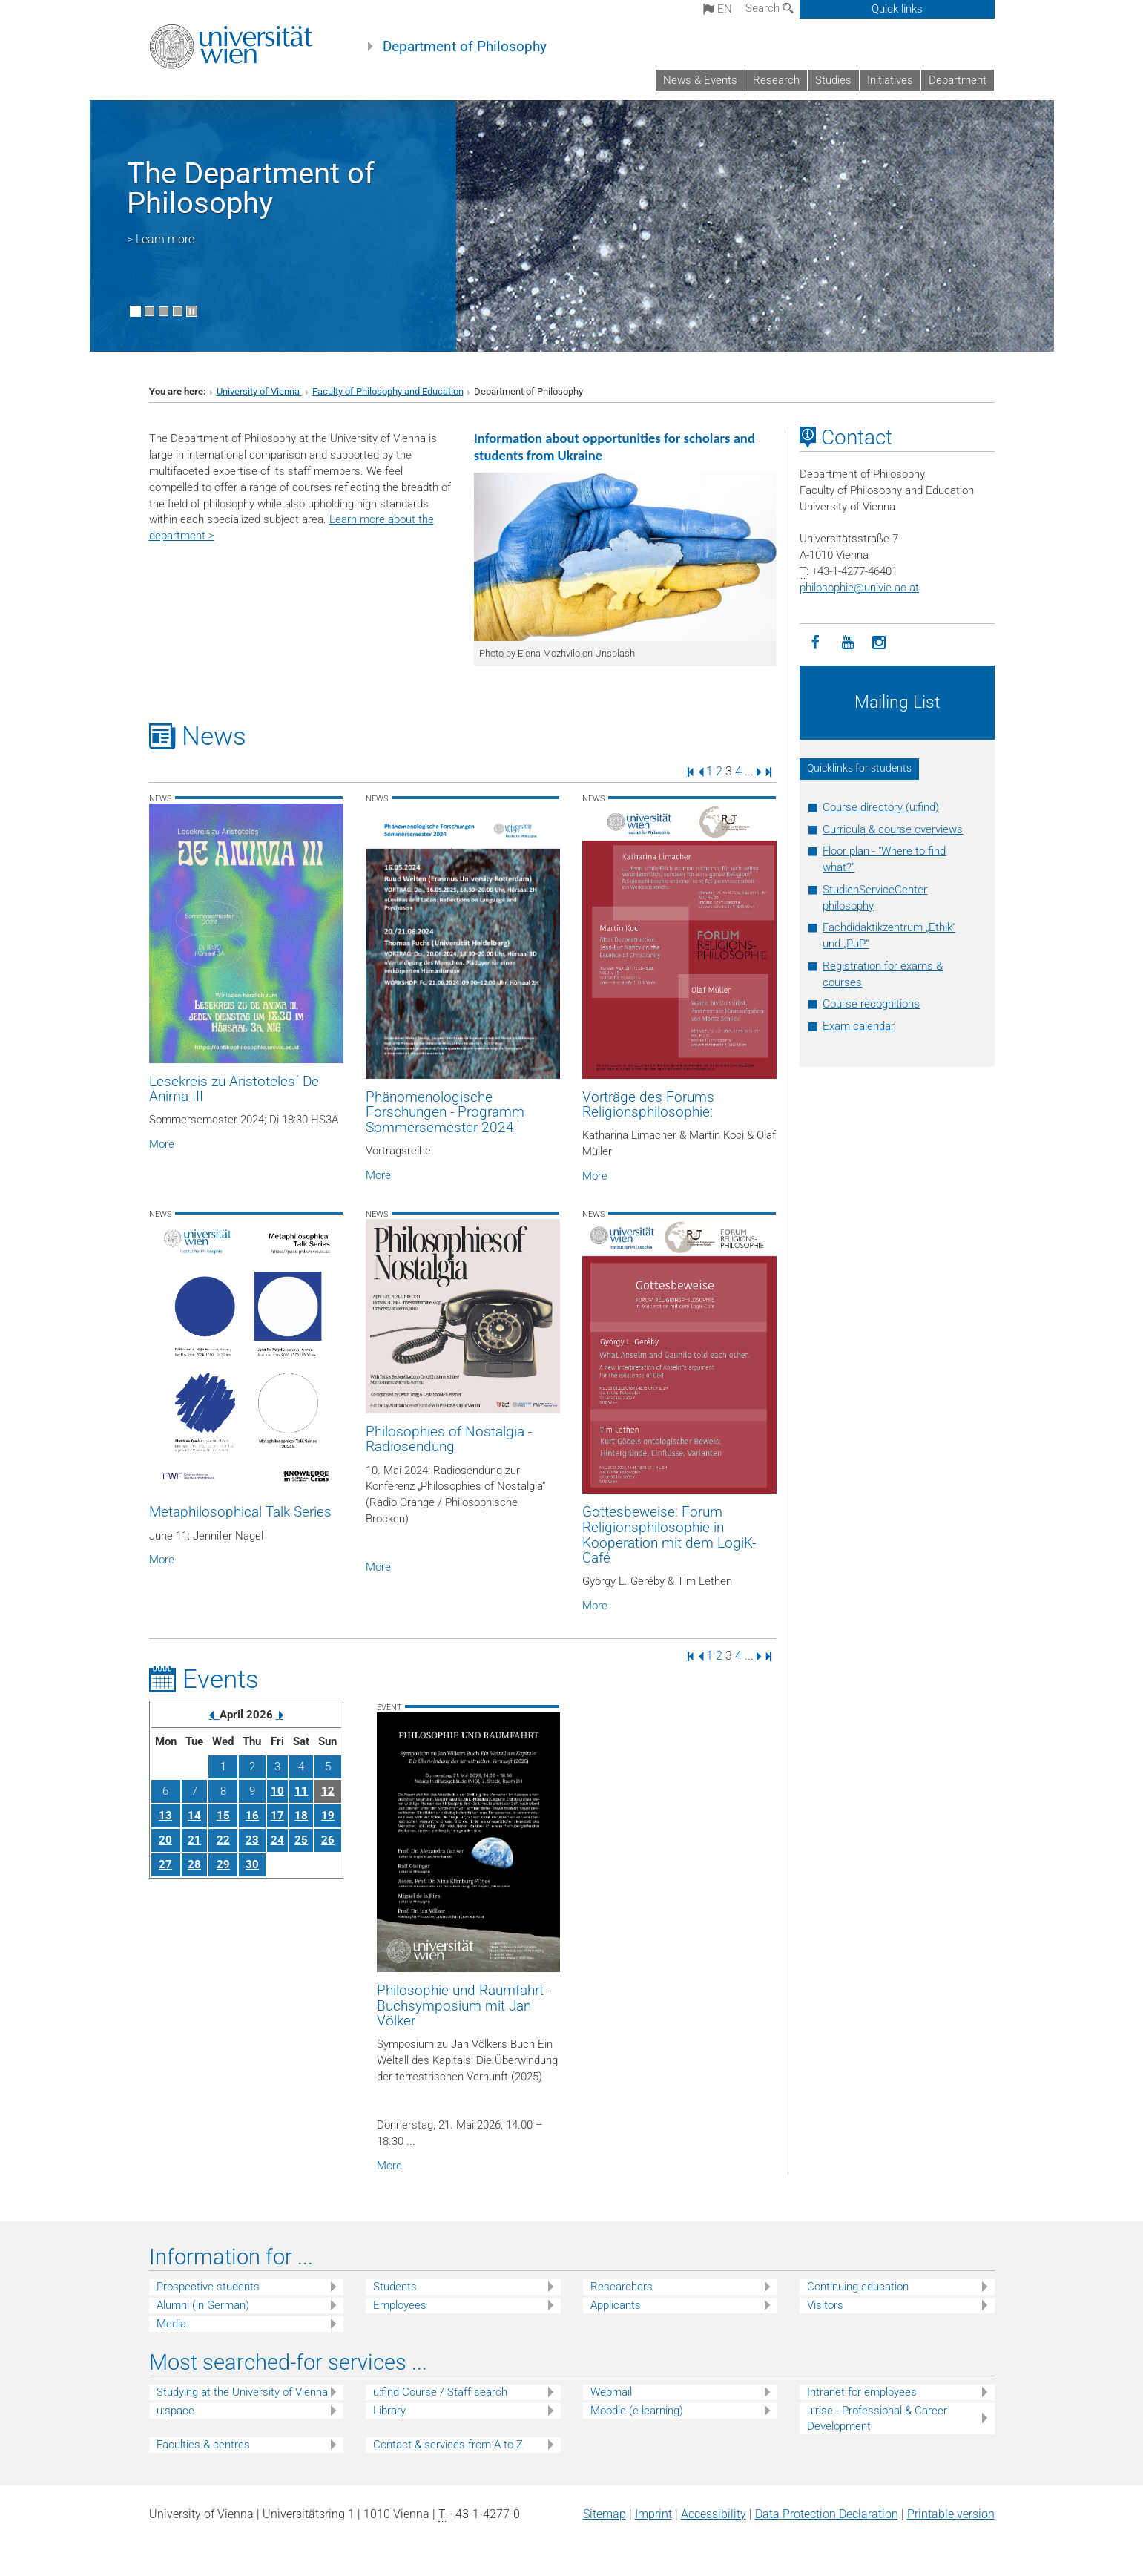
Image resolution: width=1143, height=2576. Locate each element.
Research (776, 80)
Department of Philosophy (465, 47)
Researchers (621, 2286)
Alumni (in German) (203, 2305)
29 (223, 1864)
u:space (175, 2410)
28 (194, 1864)
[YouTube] (847, 643)
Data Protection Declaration (826, 2514)
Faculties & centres (203, 2444)
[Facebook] (815, 643)
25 (301, 1840)
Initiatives (890, 80)
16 (252, 1815)
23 (252, 1840)
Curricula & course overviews (893, 829)
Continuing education (858, 2286)
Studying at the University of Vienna (242, 2392)
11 (301, 1791)
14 (194, 1815)
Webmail (611, 2392)
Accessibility (713, 2514)
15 (223, 1815)
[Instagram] (879, 643)
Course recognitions (871, 1004)
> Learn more (160, 239)
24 (277, 1840)
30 (252, 1864)
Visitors (825, 2305)
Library (389, 2410)
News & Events (700, 80)
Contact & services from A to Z (448, 2444)
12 (328, 1791)
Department (957, 80)
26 (328, 1840)
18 (301, 1815)
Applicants (615, 2305)
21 (194, 1840)
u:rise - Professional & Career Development (877, 2418)
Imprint (653, 2514)
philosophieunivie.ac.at (859, 587)
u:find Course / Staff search (440, 2392)
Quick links (897, 9)
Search (769, 8)
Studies (833, 80)
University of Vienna (259, 391)
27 (165, 1864)
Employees (399, 2305)
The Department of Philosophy (251, 188)
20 (165, 1840)
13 (165, 1815)
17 (277, 1815)
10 (277, 1791)
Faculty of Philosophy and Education (388, 391)
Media (171, 2323)
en (717, 9)
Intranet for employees (862, 2392)
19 (328, 1815)
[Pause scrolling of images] (191, 311)
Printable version (951, 2514)
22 (223, 1840)
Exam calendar (859, 1026)
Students (395, 2286)
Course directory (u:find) (881, 807)
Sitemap (604, 2514)
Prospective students (208, 2286)
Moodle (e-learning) (636, 2410)
